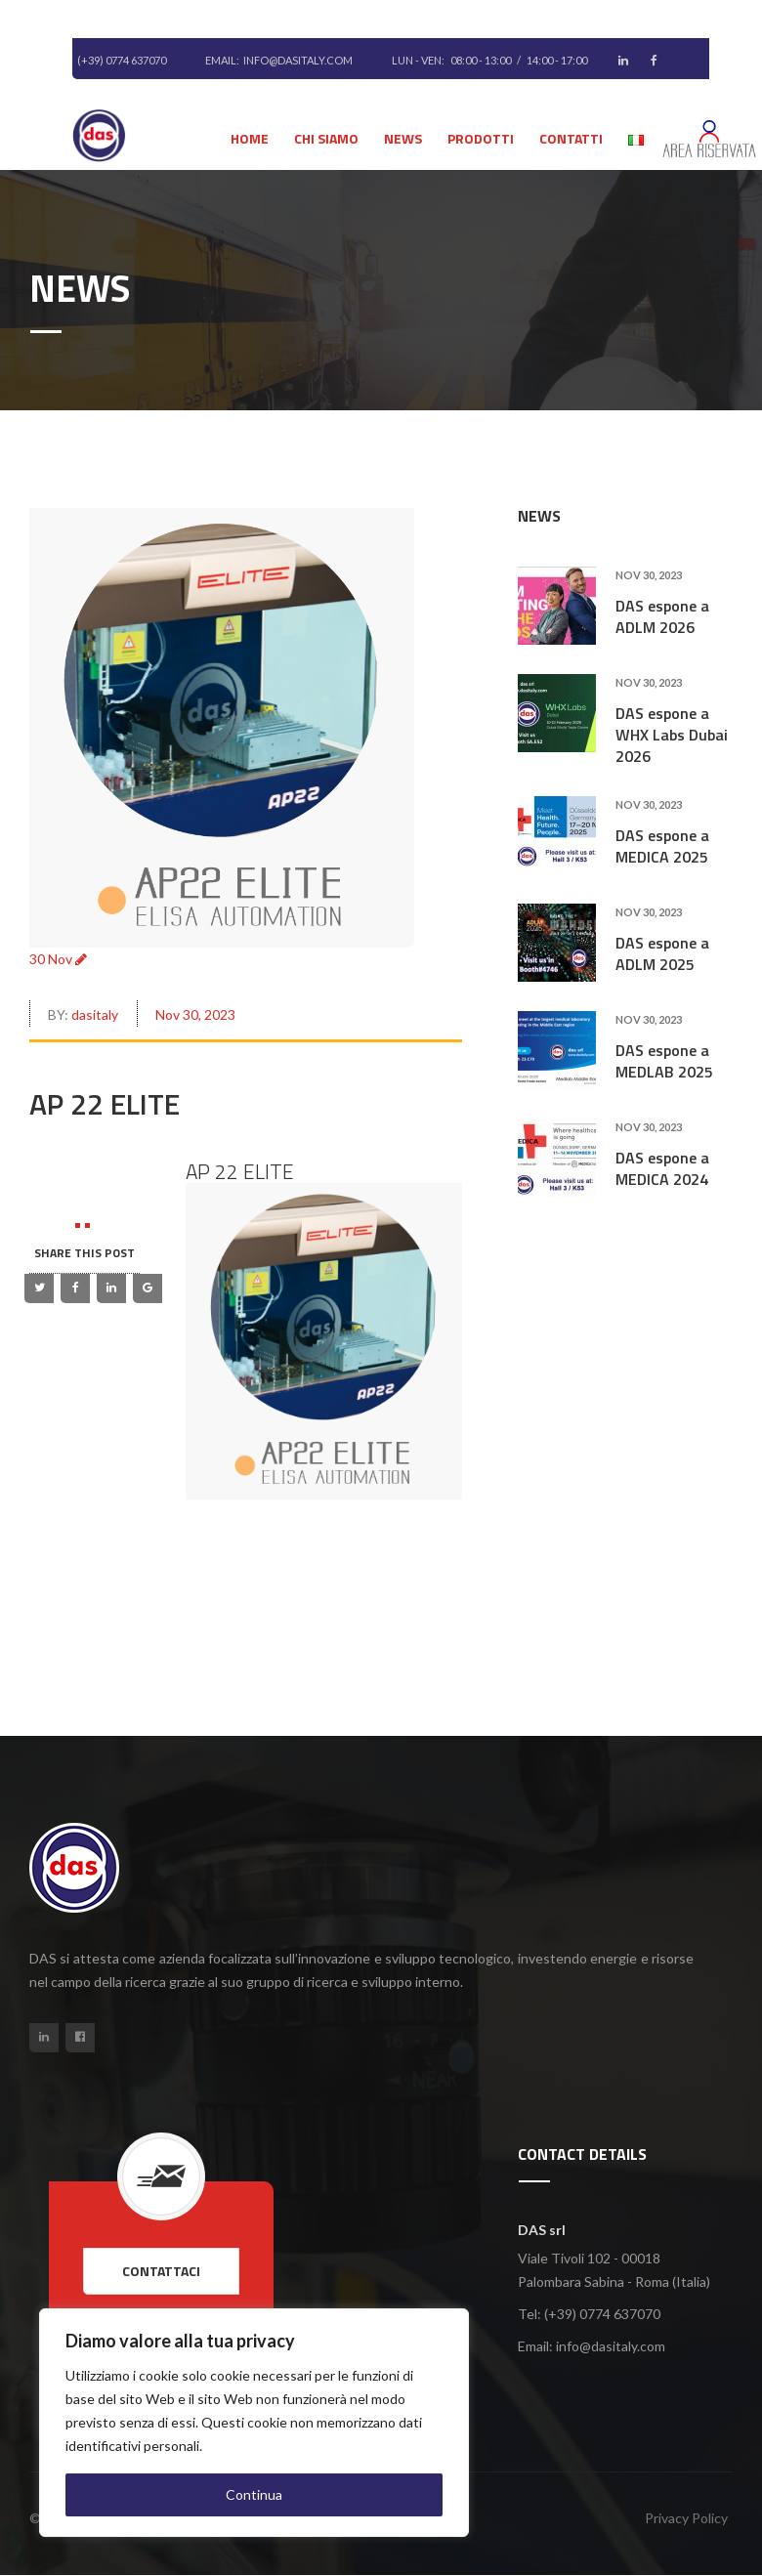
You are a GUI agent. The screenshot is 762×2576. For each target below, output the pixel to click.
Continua (254, 2494)
